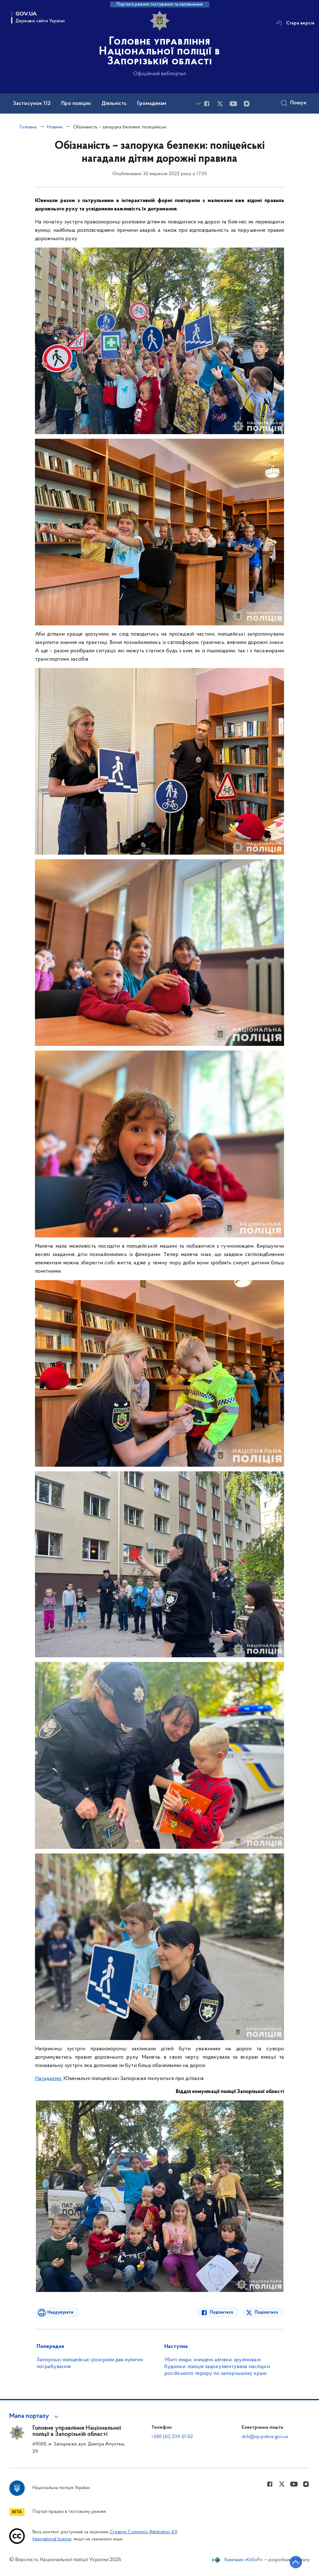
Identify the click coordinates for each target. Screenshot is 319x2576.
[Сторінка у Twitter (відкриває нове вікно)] (220, 103)
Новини (55, 127)
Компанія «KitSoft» (244, 2559)
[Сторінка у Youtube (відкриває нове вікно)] (233, 103)
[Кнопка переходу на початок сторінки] (296, 2562)
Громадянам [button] (151, 103)
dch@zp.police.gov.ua (265, 2436)
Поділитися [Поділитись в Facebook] (221, 2312)
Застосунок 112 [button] (32, 103)
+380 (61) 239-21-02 (172, 2436)
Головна (28, 127)
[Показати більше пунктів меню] (198, 103)
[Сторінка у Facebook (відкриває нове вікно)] (206, 103)
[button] (34, 2416)
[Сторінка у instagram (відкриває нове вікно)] (246, 103)
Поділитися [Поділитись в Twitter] (266, 2312)
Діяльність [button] (114, 103)
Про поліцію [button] (76, 103)
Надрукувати (60, 2312)
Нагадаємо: (48, 2079)
